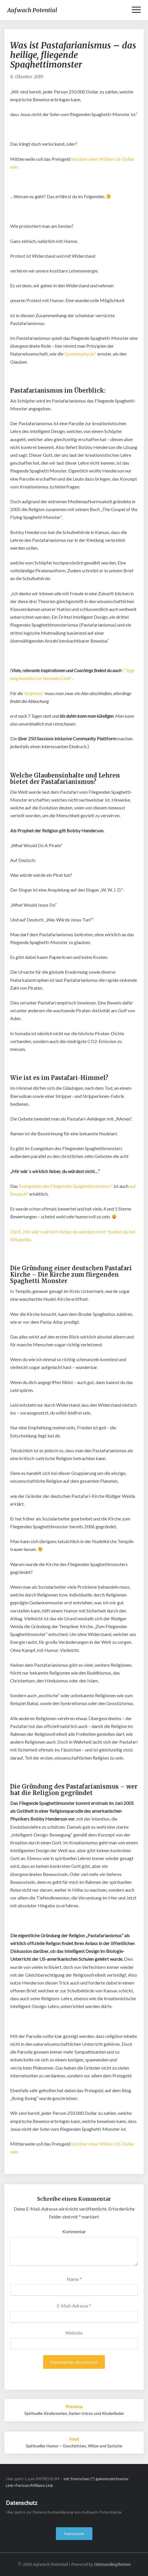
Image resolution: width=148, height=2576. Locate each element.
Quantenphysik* (80, 353)
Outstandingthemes (112, 2564)
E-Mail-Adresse (74, 2305)
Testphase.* (34, 693)
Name (74, 2279)
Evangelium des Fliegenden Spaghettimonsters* (66, 1186)
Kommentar (74, 2231)
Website (74, 2332)
